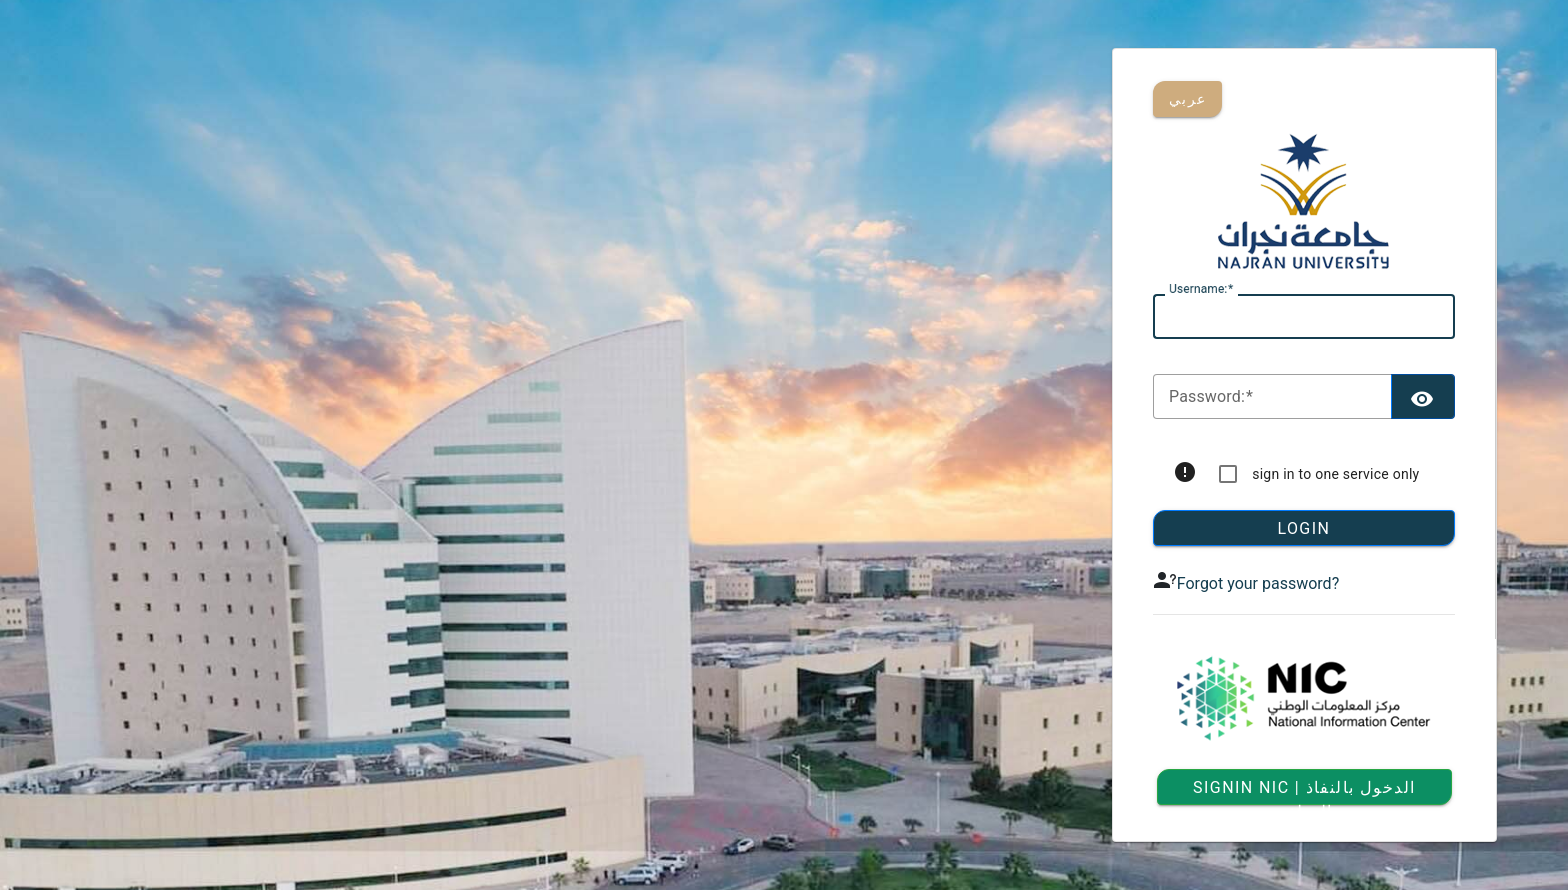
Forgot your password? (1258, 583)
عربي (1187, 99)
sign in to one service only (1335, 474)
